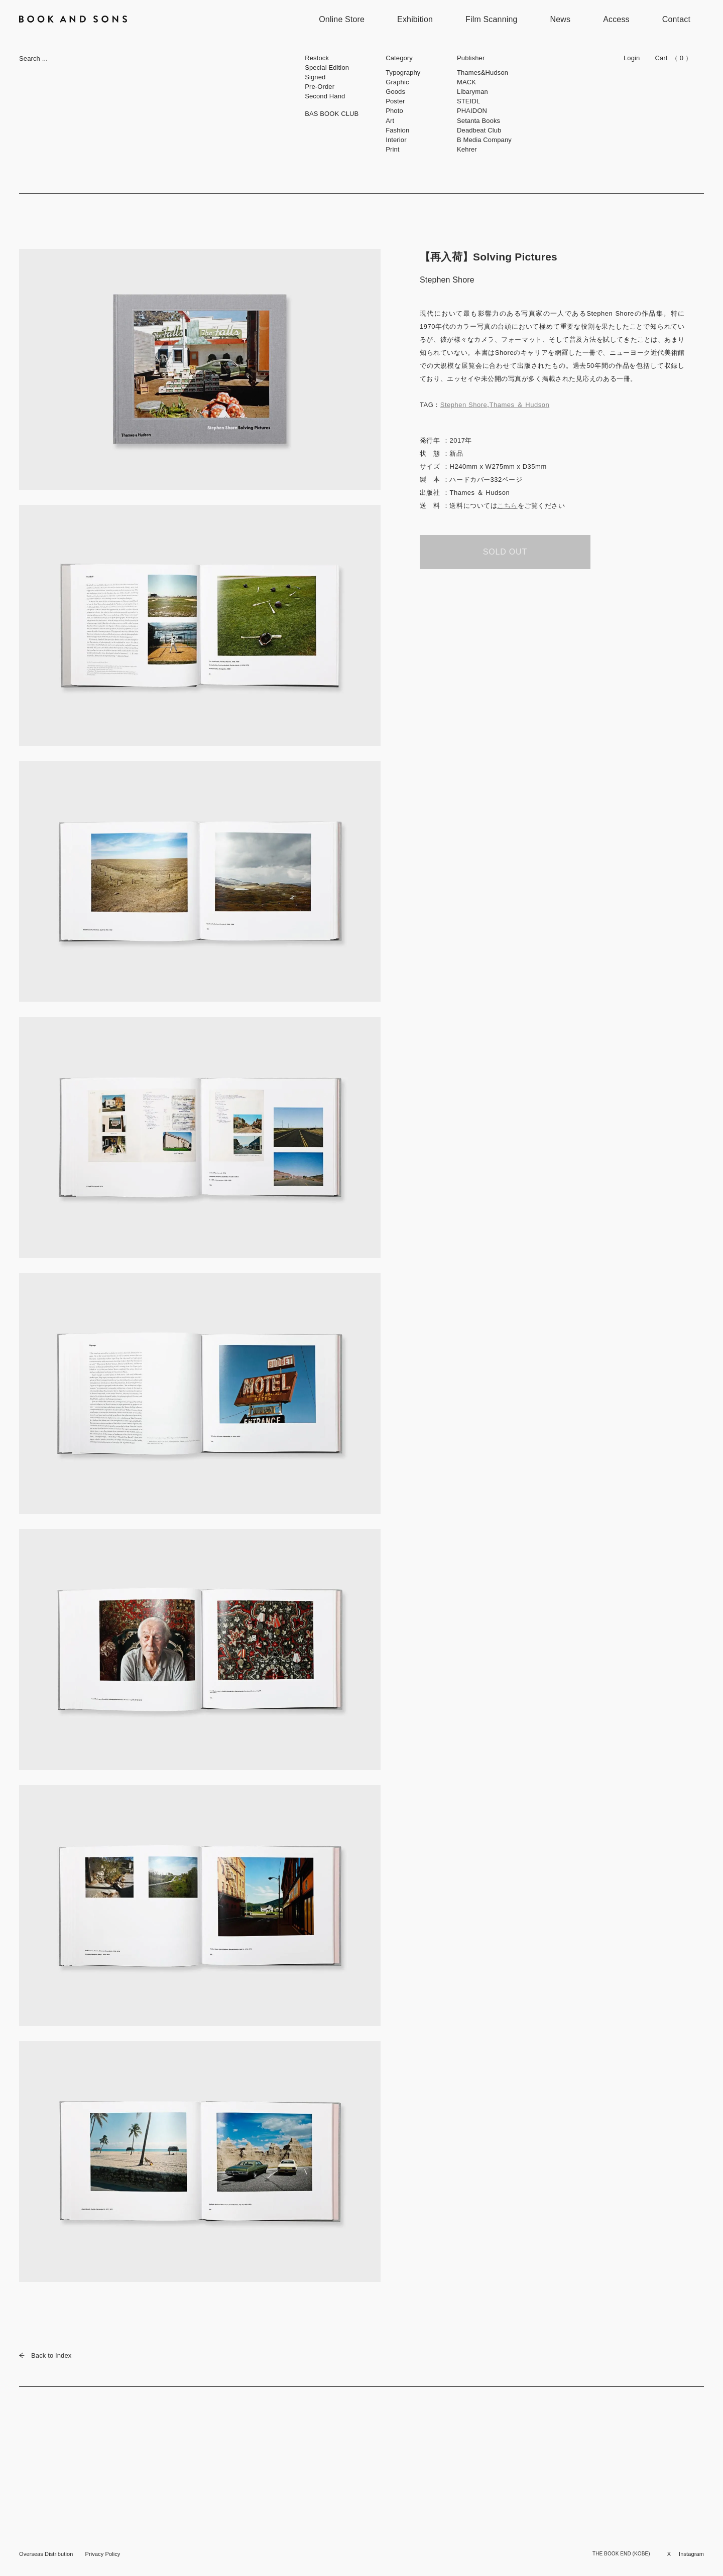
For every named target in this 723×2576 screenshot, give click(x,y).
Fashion (397, 130)
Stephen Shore (464, 405)
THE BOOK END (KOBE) (621, 2553)
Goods (395, 91)
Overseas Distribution (46, 2554)
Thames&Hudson (482, 72)
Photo (394, 110)
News (560, 19)
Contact (676, 19)
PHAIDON (472, 110)
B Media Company (484, 140)
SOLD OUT (505, 552)
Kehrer (467, 149)
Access (616, 19)
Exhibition (415, 19)
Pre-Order (319, 86)
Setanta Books (478, 120)
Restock (317, 58)
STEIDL (468, 101)
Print (392, 149)
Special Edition (327, 67)
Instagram (691, 2554)
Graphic (397, 82)
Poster (395, 101)
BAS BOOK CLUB (331, 113)
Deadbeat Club (479, 130)
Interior (396, 140)
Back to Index (45, 2355)
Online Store (342, 19)
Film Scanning (491, 19)
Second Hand (325, 96)
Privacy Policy (102, 2554)
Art (390, 120)
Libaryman (472, 91)
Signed (315, 77)
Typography (403, 72)
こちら (507, 505)
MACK (466, 82)
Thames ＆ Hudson (519, 405)
